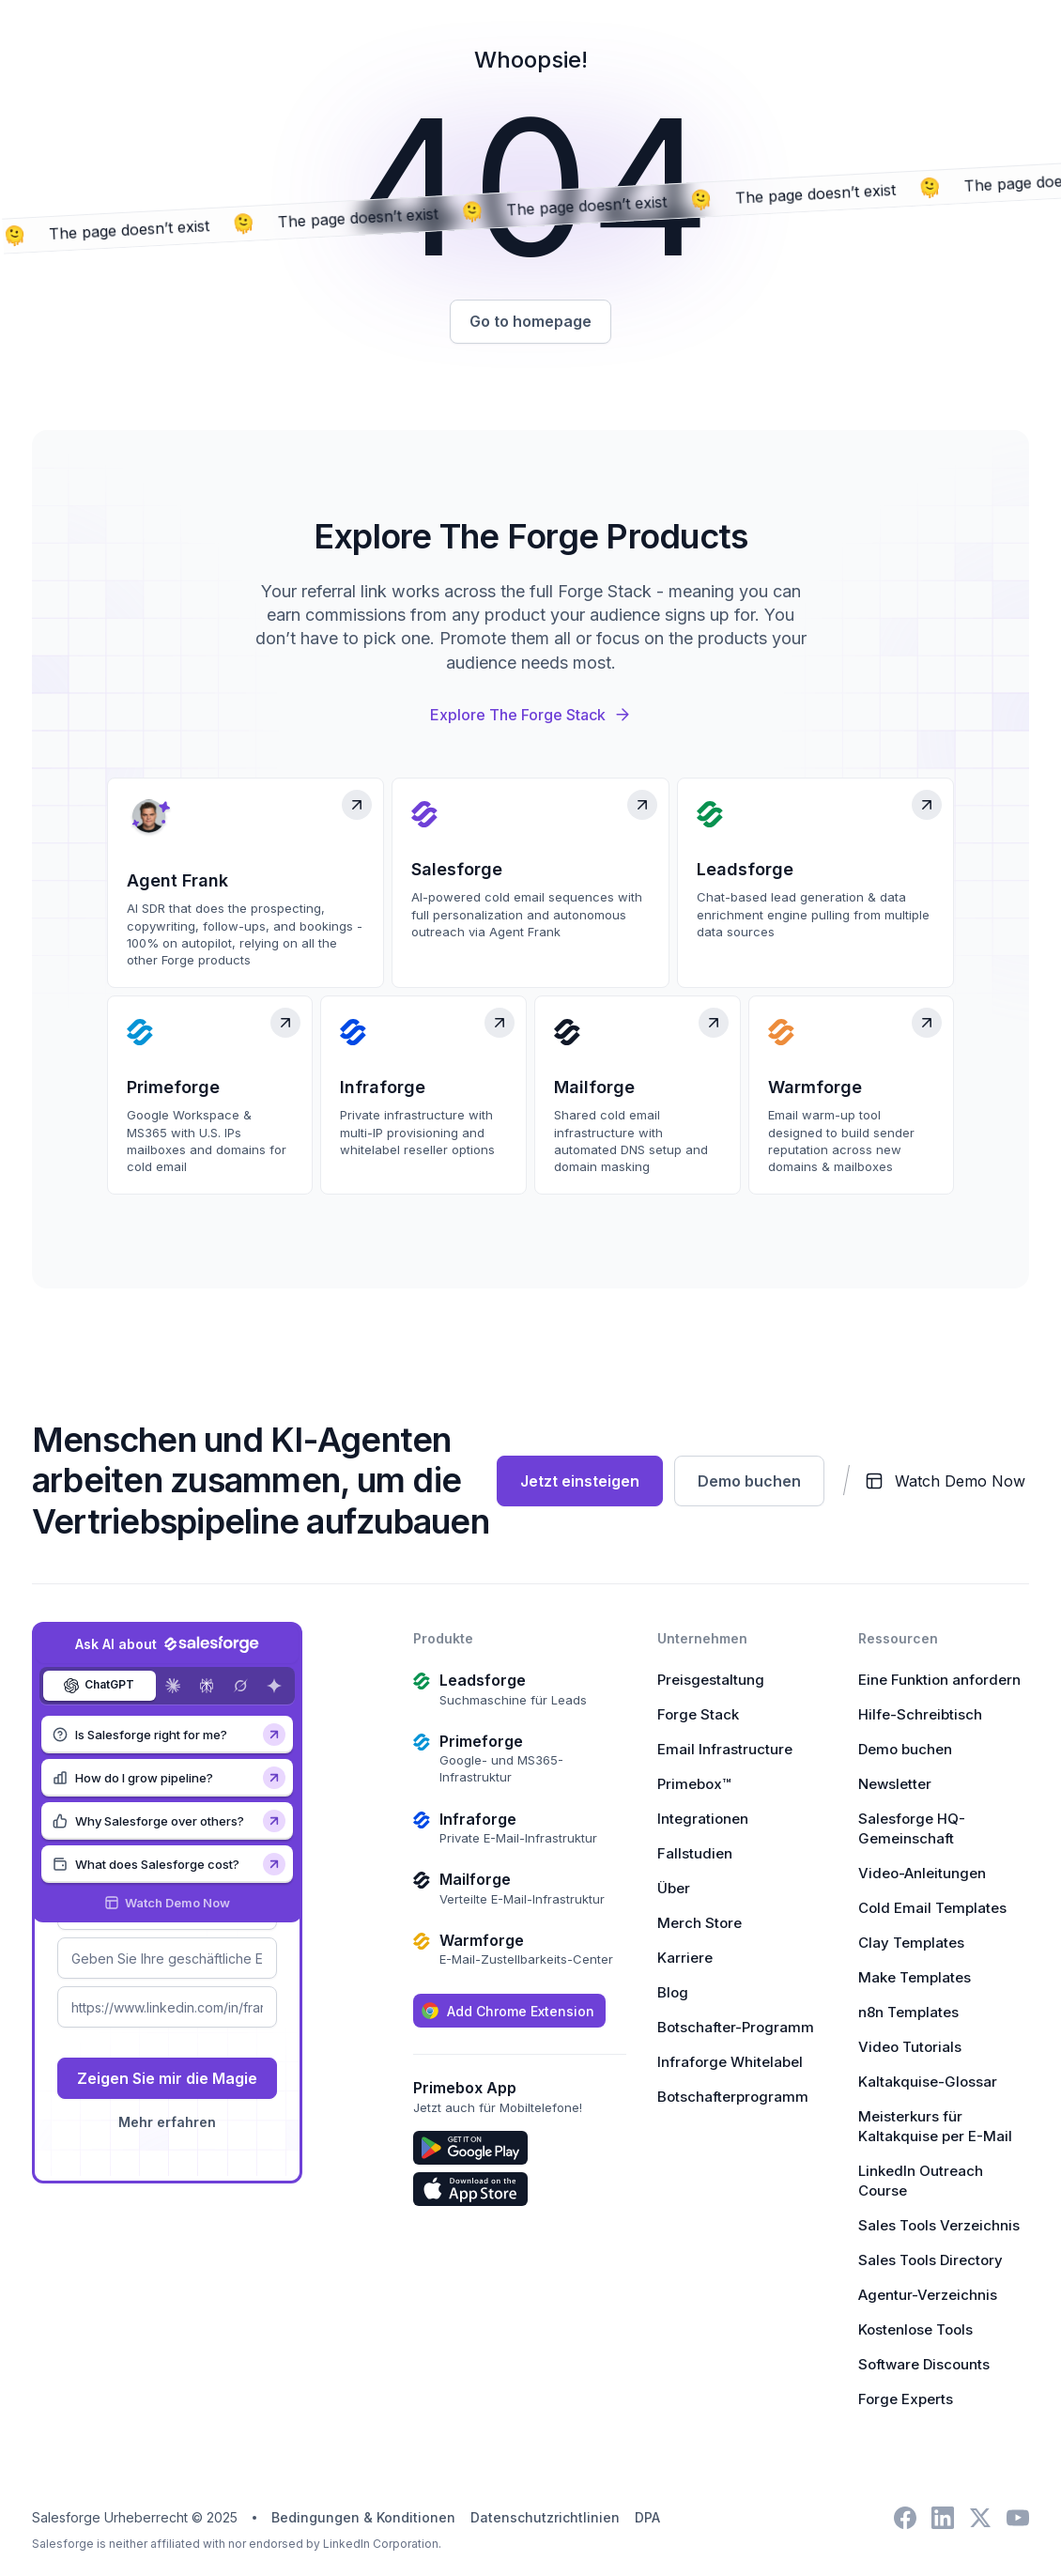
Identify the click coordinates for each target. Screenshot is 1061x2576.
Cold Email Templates (932, 1910)
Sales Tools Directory (930, 2262)
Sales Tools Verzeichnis (939, 2227)
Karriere (685, 1959)
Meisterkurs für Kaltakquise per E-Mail (935, 2128)
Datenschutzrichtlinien (545, 2519)
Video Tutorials (909, 2049)
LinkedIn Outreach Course (920, 2182)
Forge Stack (698, 1716)
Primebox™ (693, 1786)
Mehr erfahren (167, 2124)
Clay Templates (911, 1944)
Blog (672, 1994)
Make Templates (914, 1979)
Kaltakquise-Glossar (927, 2083)
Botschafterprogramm (732, 2098)
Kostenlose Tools (915, 2331)
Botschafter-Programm (735, 2029)
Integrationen (702, 1820)
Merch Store (699, 1925)
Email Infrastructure (724, 1751)
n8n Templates (908, 2014)
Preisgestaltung (710, 1681)
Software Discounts (924, 2366)
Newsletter (894, 1786)
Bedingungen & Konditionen (363, 2519)
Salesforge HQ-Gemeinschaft (911, 1830)
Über (673, 1890)
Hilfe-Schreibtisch (920, 1716)
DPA (647, 2519)
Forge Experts (905, 2401)
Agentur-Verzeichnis (927, 2297)
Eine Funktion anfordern (939, 1681)
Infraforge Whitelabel (730, 2064)
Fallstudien (694, 1855)
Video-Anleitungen (922, 1875)
